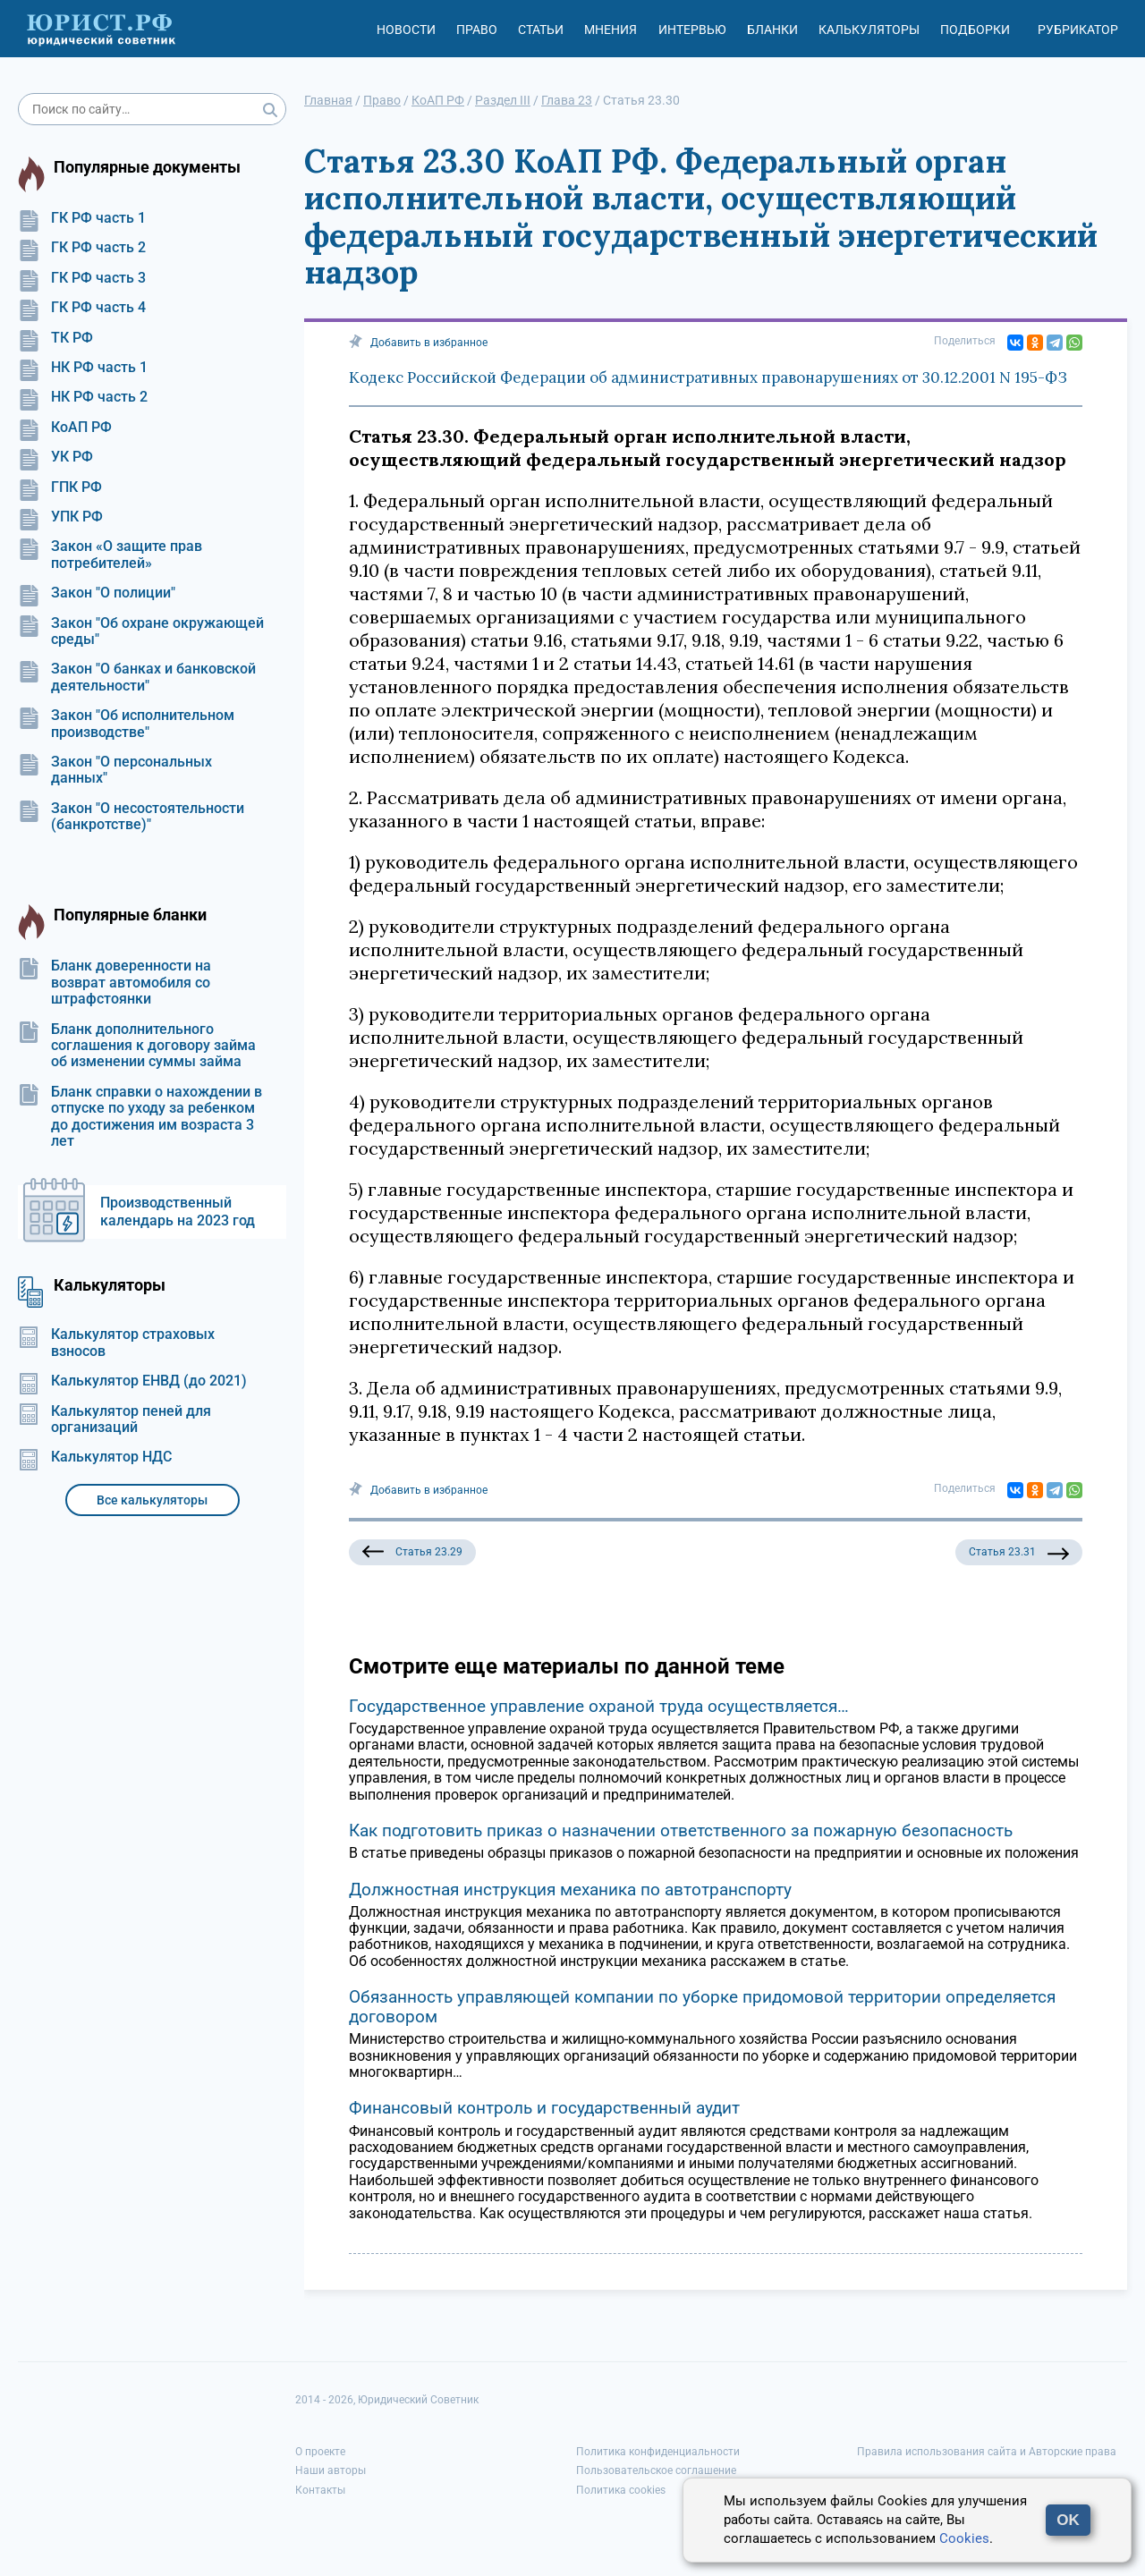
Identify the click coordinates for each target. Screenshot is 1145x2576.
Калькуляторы (869, 29)
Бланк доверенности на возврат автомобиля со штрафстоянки (114, 982)
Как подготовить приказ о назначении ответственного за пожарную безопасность (681, 1830)
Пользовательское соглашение (656, 2470)
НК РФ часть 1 (83, 368)
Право (476, 29)
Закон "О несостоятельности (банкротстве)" (131, 817)
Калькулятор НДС (95, 1457)
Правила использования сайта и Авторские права (986, 2451)
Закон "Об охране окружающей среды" (141, 631)
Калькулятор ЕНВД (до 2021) (132, 1381)
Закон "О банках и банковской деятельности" (137, 677)
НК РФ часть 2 (83, 397)
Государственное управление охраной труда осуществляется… (599, 1706)
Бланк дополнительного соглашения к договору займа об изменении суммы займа (137, 1046)
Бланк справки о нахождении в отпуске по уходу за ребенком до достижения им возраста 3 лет (140, 1116)
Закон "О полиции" (96, 593)
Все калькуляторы (152, 1500)
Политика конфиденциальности (658, 2451)
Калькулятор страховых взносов (116, 1342)
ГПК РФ (60, 487)
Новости (406, 29)
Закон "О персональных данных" (115, 770)
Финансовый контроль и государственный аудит (544, 2107)
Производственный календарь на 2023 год (177, 1211)
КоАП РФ (65, 427)
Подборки (975, 29)
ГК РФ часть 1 (82, 218)
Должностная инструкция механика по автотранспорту (570, 1889)
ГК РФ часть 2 (82, 248)
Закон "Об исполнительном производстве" (126, 724)
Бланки (772, 29)
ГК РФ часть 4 (82, 308)
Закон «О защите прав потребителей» (110, 554)
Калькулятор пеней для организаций (114, 1419)
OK (1068, 2520)
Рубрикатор (1078, 29)
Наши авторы (330, 2470)
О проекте (320, 2451)
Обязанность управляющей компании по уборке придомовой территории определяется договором (702, 2007)
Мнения (610, 29)
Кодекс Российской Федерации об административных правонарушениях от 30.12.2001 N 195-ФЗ (708, 377)
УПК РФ (60, 517)
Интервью (692, 29)
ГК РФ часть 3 (82, 278)
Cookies (964, 2538)
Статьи (541, 29)
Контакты (320, 2490)
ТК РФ (55, 338)
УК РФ (55, 457)
